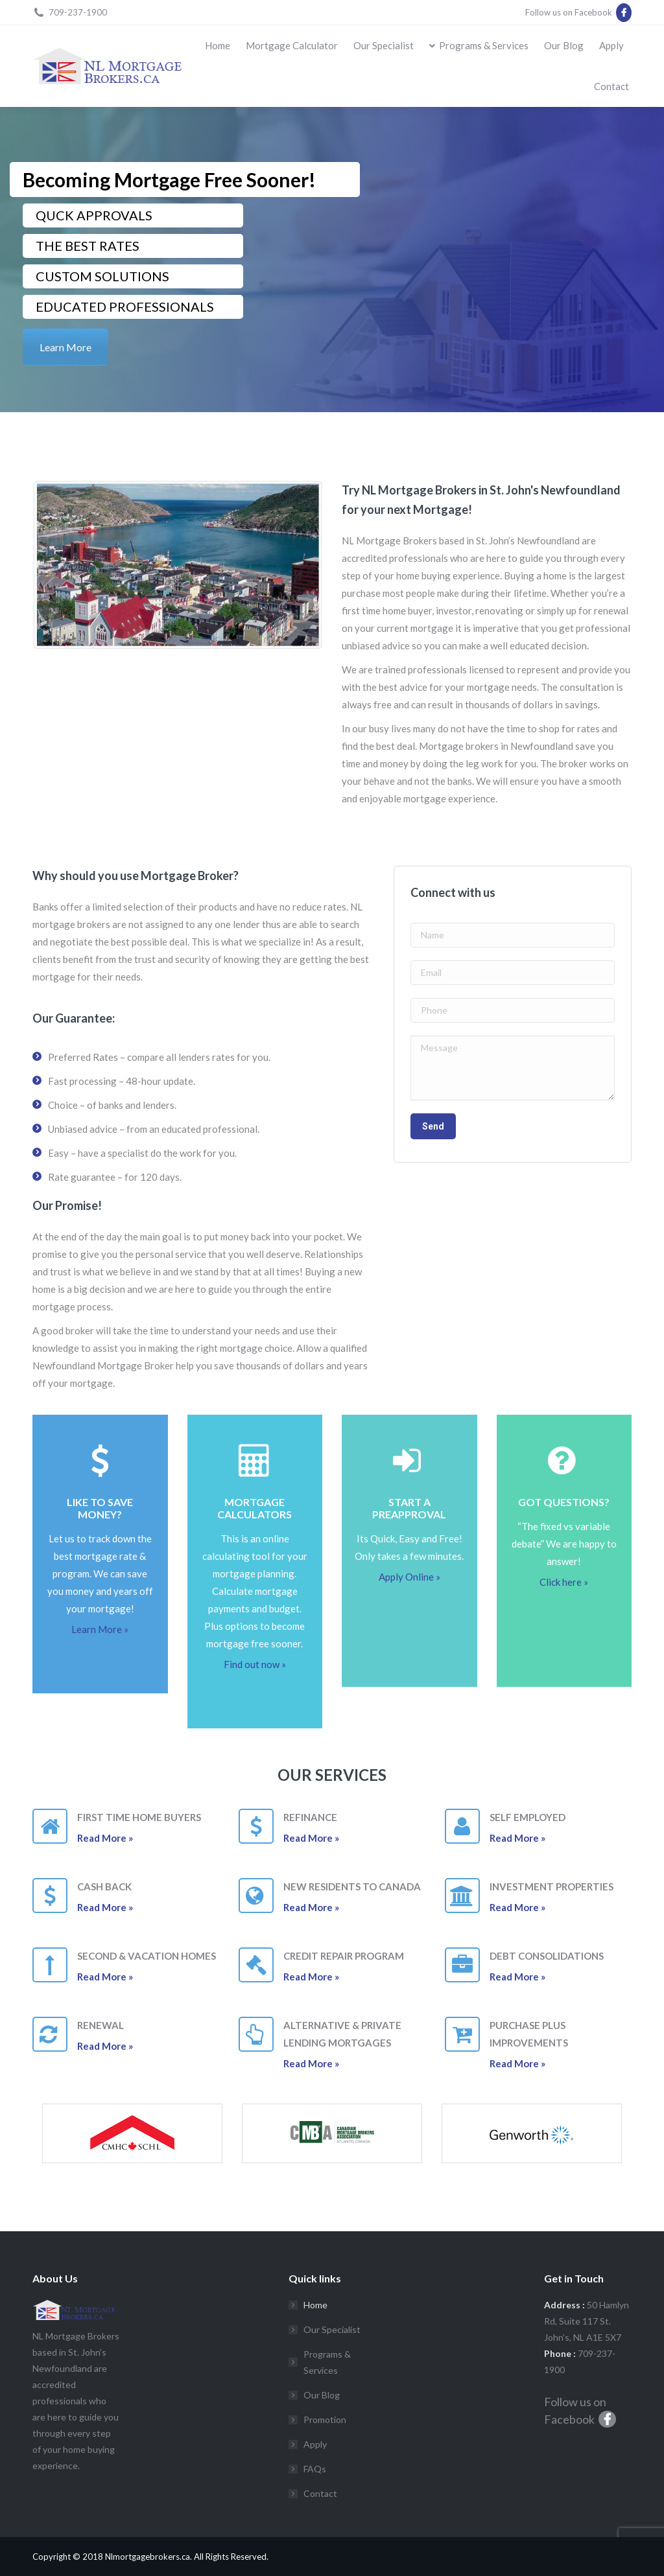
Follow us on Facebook (578, 12)
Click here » (564, 1582)
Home (315, 2304)
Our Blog (321, 2394)
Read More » (105, 1838)
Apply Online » (409, 1577)
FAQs (314, 2468)
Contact (320, 2493)
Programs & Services (327, 2362)
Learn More (65, 347)
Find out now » (255, 1664)
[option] (132, 2133)
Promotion (324, 2419)
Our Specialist (332, 2329)
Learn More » (99, 1629)
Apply (315, 2444)
